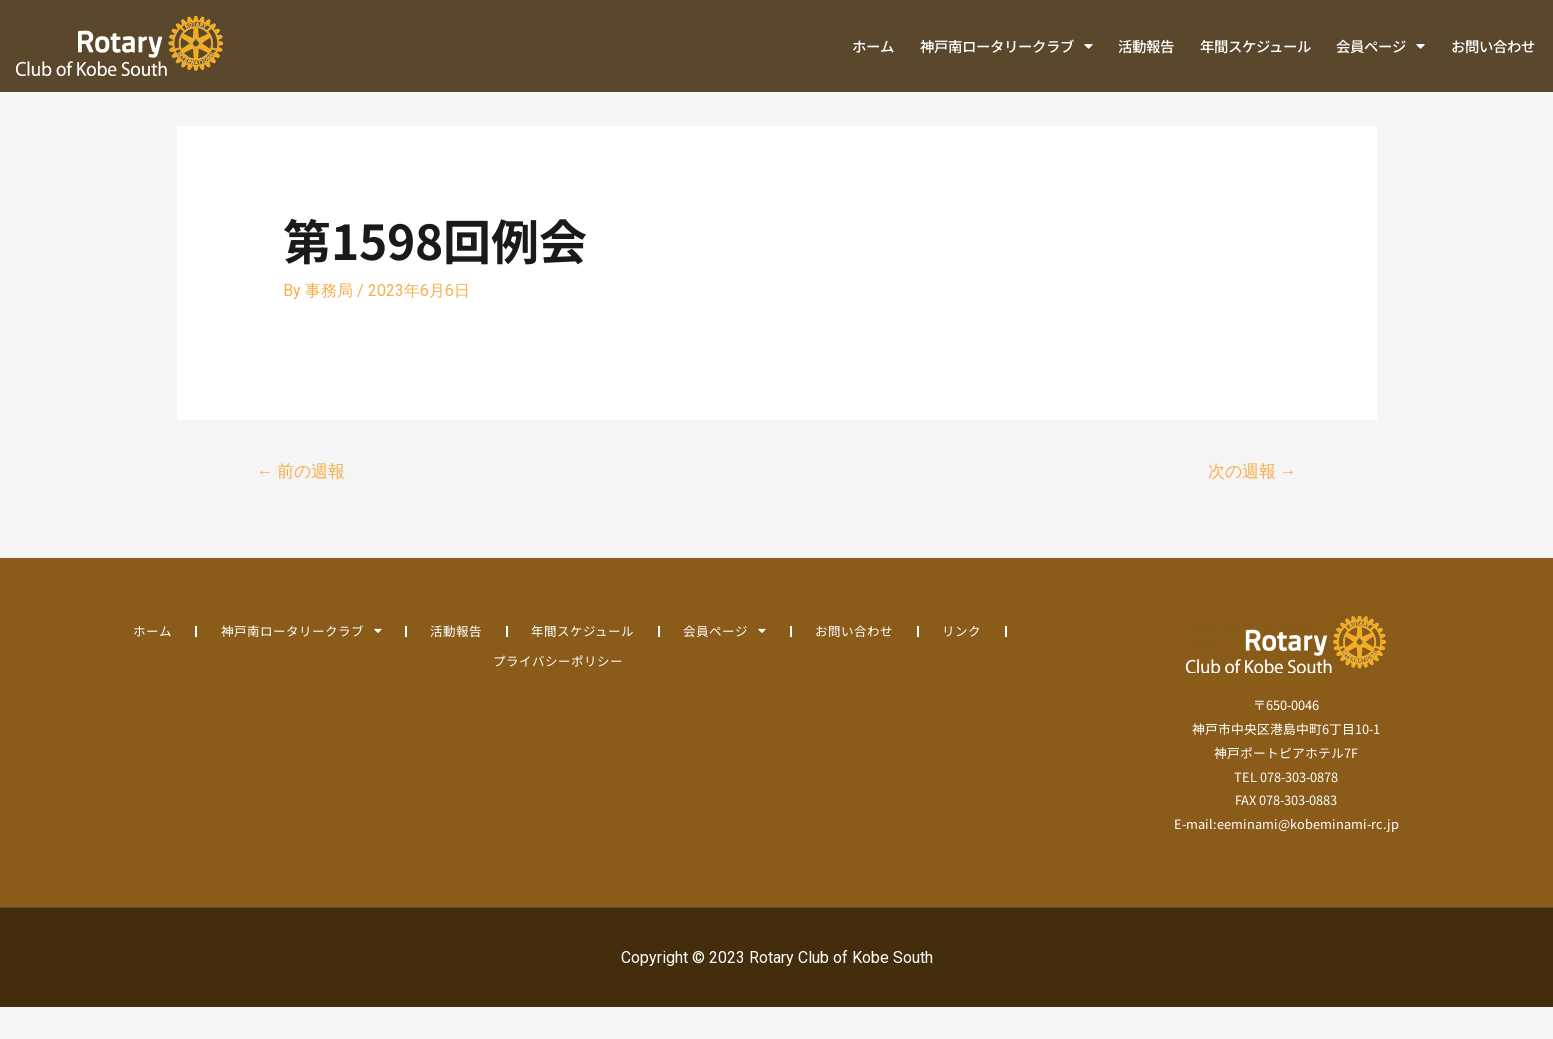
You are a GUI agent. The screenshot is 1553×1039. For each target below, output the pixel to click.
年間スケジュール (1255, 45)
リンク (964, 661)
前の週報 (301, 502)
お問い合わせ (1493, 45)
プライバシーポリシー (558, 691)
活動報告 (1146, 45)
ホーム (873, 45)
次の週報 (1251, 502)
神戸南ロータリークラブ (1006, 46)
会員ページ (1380, 46)
